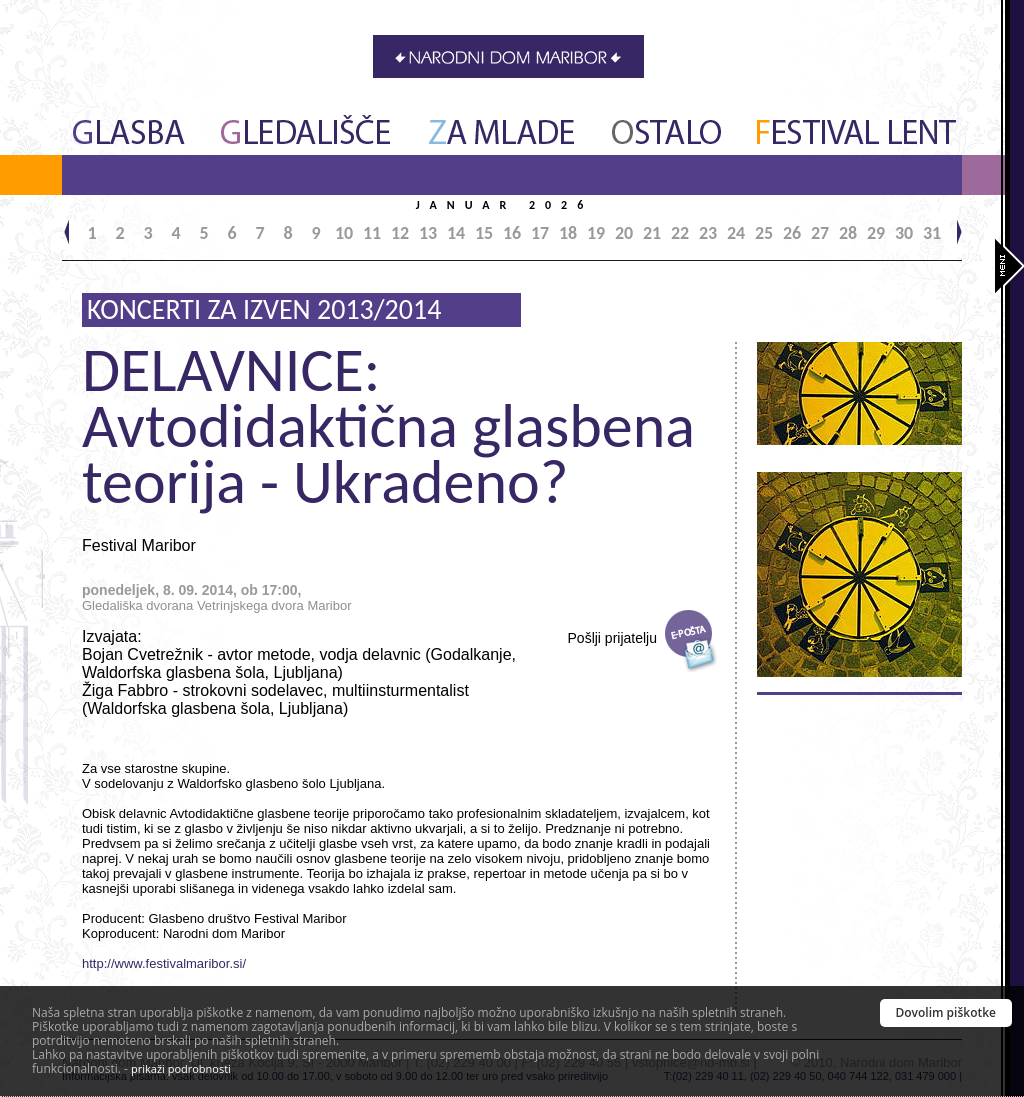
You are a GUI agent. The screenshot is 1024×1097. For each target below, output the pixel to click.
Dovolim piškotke (946, 1012)
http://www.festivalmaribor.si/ (164, 963)
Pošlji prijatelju (612, 638)
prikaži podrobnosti (181, 1068)
